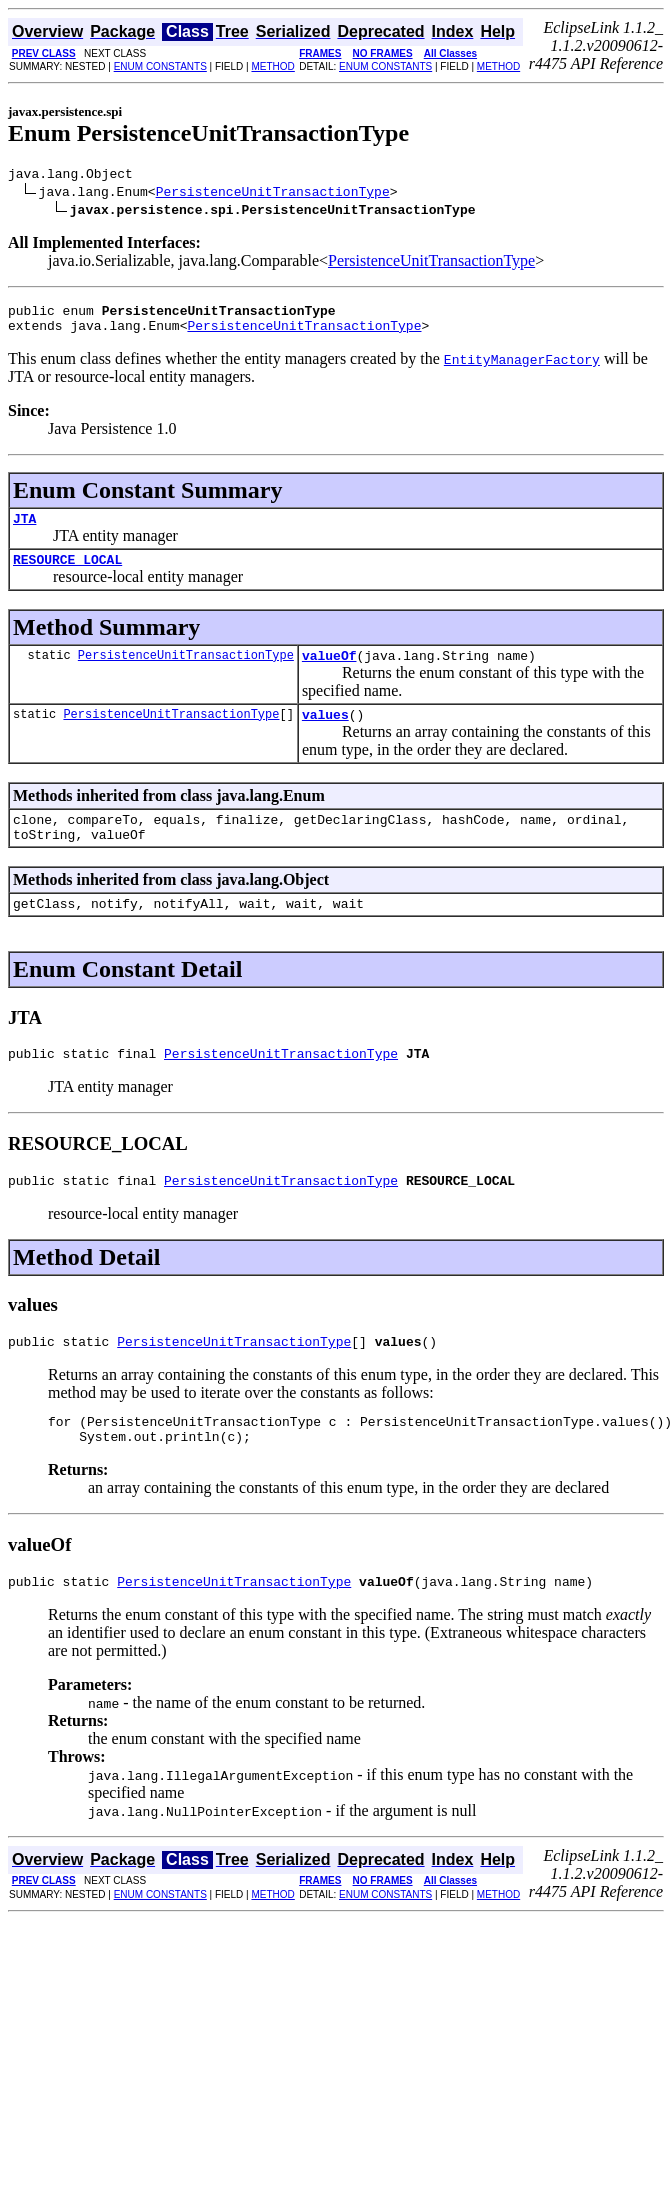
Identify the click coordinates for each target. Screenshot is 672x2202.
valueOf (329, 673)
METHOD (272, 66)
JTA (24, 530)
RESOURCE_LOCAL (67, 574)
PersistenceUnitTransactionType (273, 194)
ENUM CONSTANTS (160, 66)
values (325, 735)
